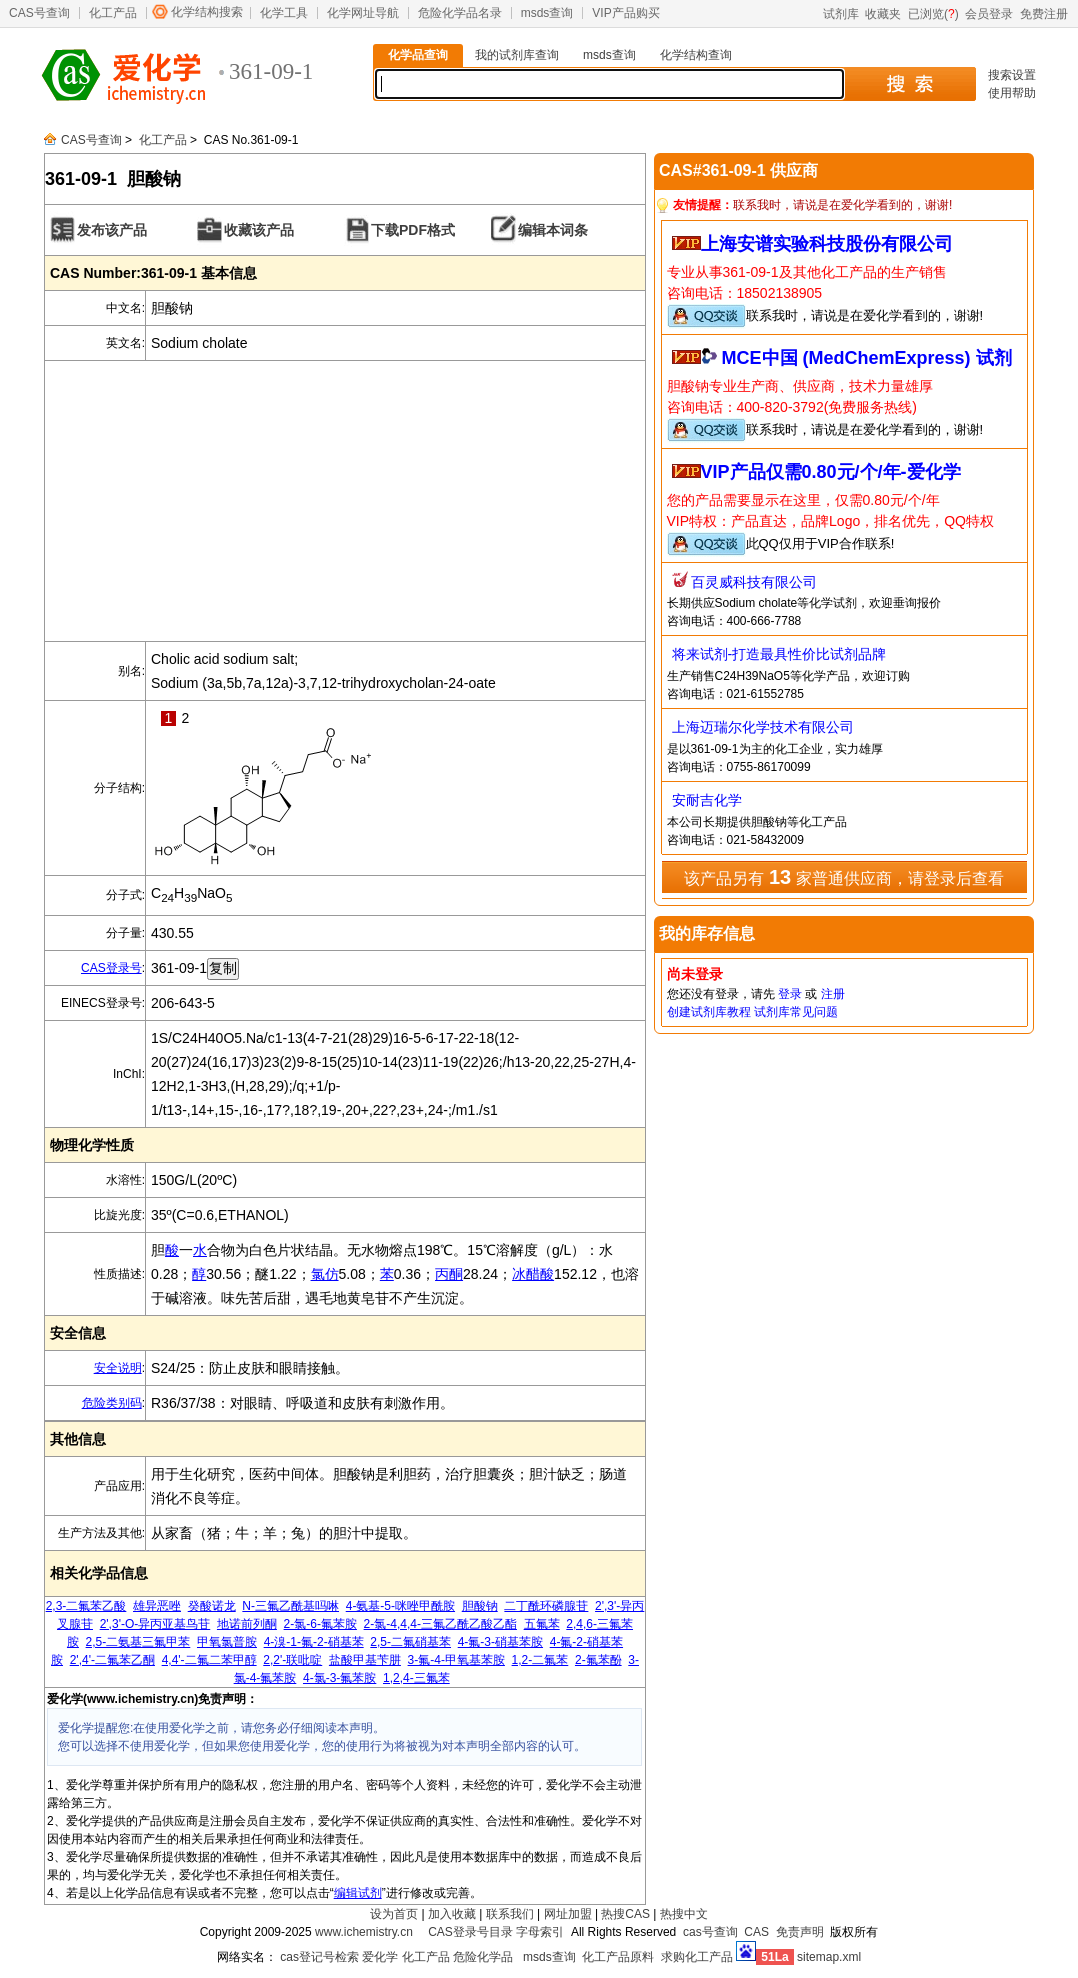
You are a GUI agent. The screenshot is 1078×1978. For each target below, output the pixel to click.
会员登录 (989, 14)
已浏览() (933, 14)
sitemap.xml (829, 1957)
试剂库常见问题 (796, 1012)
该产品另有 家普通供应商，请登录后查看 (843, 877)
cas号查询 (710, 1932)
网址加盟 (568, 1914)
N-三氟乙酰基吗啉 (290, 1606)
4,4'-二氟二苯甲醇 (209, 1660)
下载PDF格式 (413, 230)
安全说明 (118, 1368)
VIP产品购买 (625, 13)
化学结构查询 (696, 55)
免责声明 (800, 1932)
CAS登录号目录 (470, 1932)
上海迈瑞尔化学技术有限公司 (763, 727)
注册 (833, 994)
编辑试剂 (358, 1893)
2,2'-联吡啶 (292, 1660)
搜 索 (909, 84)
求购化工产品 (697, 1957)
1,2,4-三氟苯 (416, 1678)
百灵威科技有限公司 (754, 582)
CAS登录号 (111, 968)
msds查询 (547, 13)
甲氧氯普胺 (227, 1642)
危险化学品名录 (460, 13)
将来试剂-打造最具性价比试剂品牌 (779, 654)
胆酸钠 (480, 1606)
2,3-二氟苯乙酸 (86, 1606)
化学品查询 (418, 55)
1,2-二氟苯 (540, 1660)
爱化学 (380, 1957)
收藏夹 (883, 14)
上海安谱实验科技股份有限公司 (827, 244)
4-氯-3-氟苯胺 (339, 1678)
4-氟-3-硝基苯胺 (500, 1642)
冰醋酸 (533, 1274)
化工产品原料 (618, 1957)
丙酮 (449, 1274)
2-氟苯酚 (598, 1660)
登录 (790, 994)
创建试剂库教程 (709, 1012)
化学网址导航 (363, 13)
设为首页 (394, 1914)
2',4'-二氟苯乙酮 (112, 1660)
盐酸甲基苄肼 (365, 1660)
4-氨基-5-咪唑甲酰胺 (400, 1606)
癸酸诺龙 (212, 1606)
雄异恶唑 (157, 1606)
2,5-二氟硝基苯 (410, 1642)
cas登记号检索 (319, 1957)
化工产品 (113, 13)
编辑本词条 (553, 230)
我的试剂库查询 (517, 55)
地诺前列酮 (247, 1624)
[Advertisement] (345, 501)
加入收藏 (452, 1914)
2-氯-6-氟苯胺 (320, 1624)
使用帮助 (1012, 93)
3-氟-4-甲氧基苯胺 (456, 1660)
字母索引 (540, 1932)
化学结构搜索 (207, 12)
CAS (756, 1932)
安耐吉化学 (707, 800)
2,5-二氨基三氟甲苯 (138, 1642)
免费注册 (1044, 14)
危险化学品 (483, 1957)
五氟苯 (542, 1624)
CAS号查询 (39, 13)
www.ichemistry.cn (364, 1932)
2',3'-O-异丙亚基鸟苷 (155, 1624)
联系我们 (510, 1914)
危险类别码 (112, 1403)
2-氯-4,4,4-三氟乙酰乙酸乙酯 (440, 1624)
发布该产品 (112, 230)
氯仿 (325, 1274)
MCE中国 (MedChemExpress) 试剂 (867, 358)
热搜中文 (684, 1914)
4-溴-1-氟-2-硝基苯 (314, 1642)
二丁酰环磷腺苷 (546, 1606)
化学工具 (284, 13)
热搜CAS (625, 1914)
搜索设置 (1012, 75)
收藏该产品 (259, 230)
